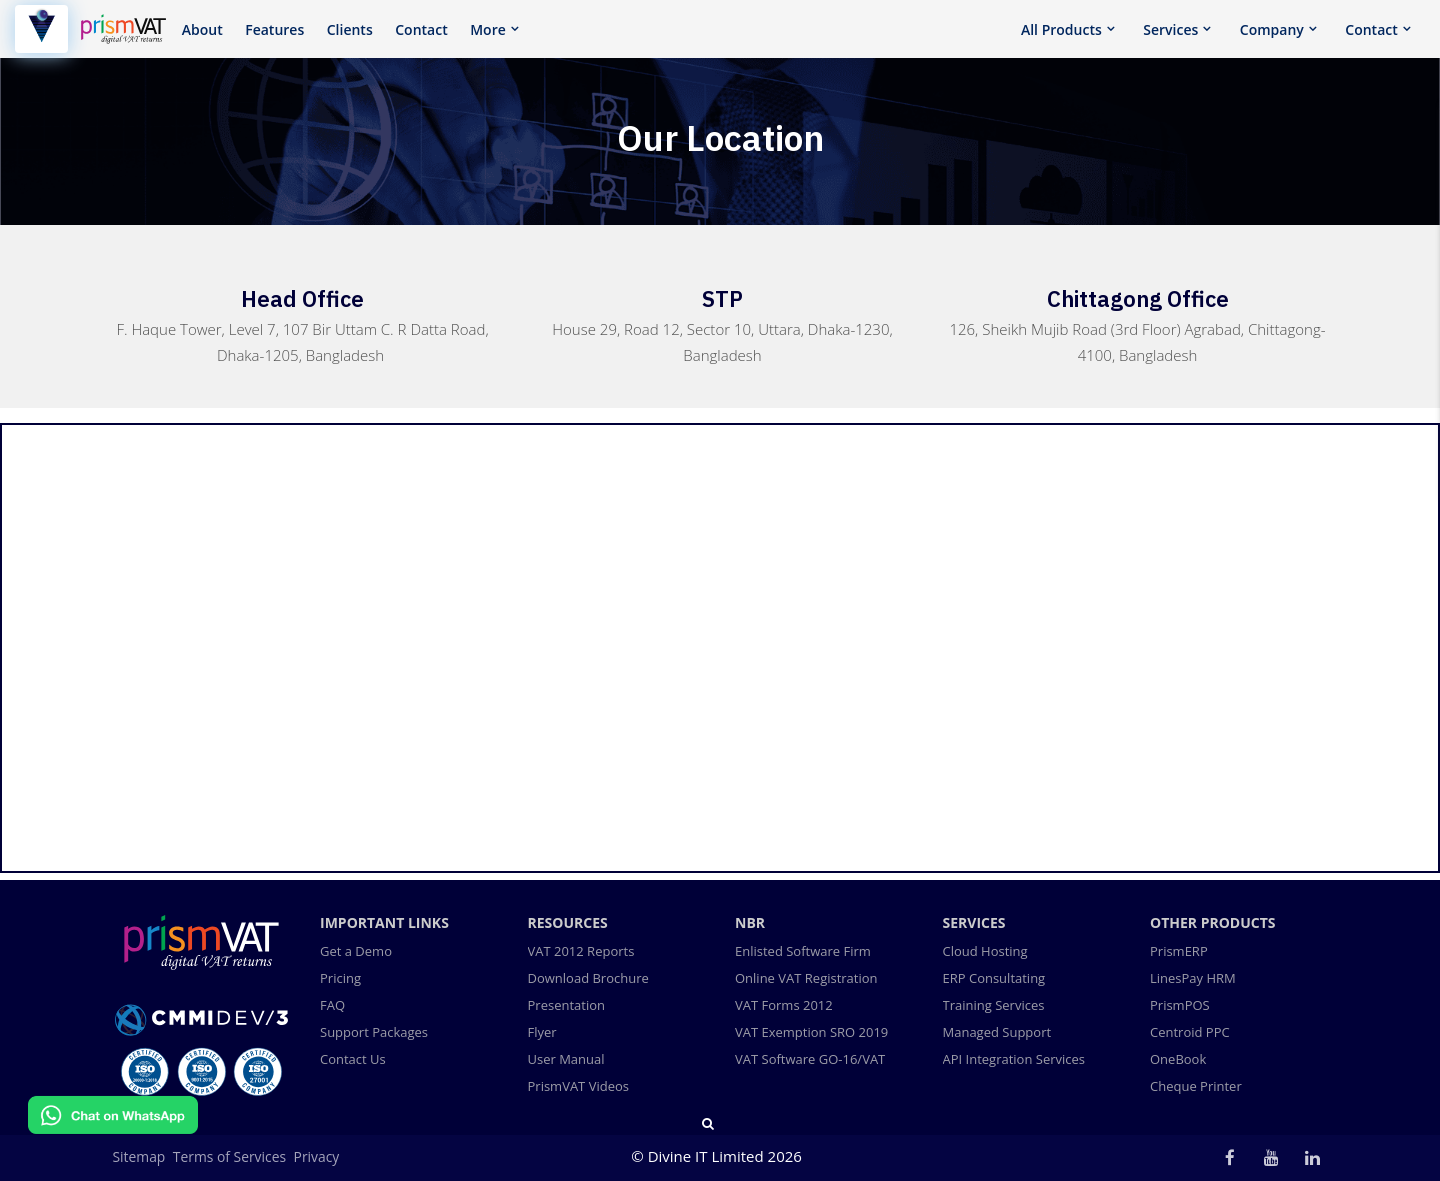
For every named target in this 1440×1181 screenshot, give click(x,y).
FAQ (332, 1005)
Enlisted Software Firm (803, 951)
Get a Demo (356, 951)
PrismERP (1179, 951)
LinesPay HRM (1193, 978)
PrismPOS (1180, 1005)
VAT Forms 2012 (784, 1005)
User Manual (566, 1059)
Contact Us (353, 1059)
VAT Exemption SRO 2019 (811, 1032)
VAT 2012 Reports (581, 951)
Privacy (317, 1156)
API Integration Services (1014, 1059)
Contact (421, 29)
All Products (1061, 29)
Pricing (340, 978)
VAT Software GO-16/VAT (810, 1059)
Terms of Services (229, 1156)
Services (1170, 29)
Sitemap (139, 1156)
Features (274, 29)
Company (1272, 29)
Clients (350, 29)
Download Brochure (588, 978)
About (202, 29)
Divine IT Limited (708, 1156)
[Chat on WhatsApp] (113, 1128)
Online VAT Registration (806, 978)
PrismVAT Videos (578, 1086)
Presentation (566, 1005)
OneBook (1178, 1059)
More (488, 29)
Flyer (542, 1032)
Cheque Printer (1196, 1086)
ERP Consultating (994, 978)
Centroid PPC (1190, 1032)
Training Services (994, 1005)
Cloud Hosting (985, 951)
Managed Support (997, 1032)
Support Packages (374, 1032)
